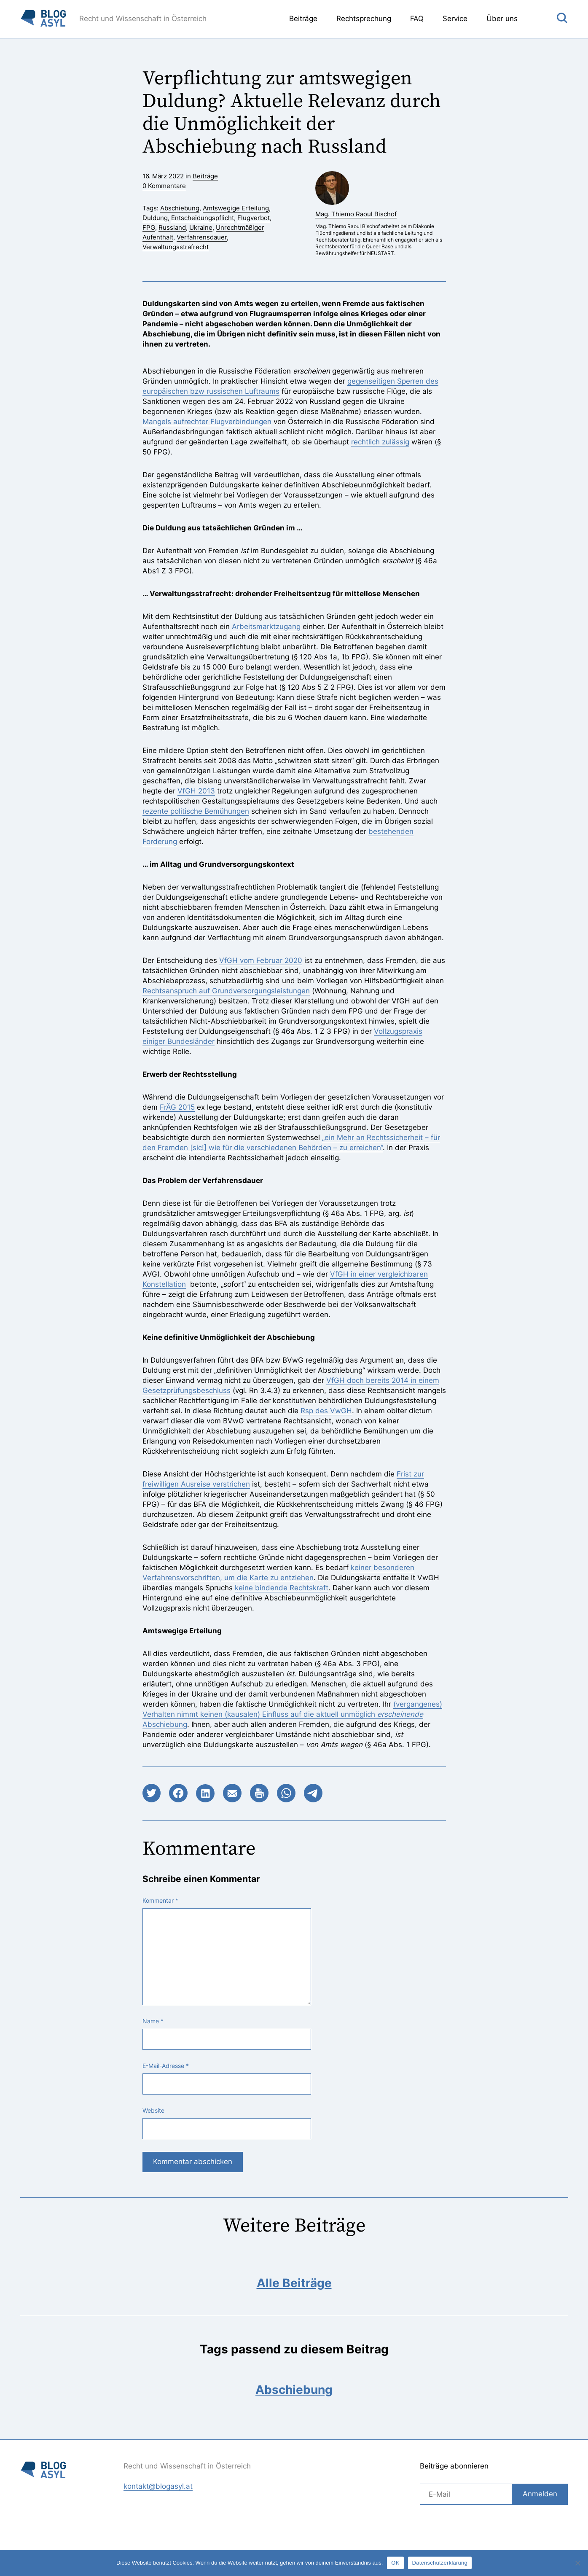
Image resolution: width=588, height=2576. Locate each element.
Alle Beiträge (294, 2283)
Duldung (155, 218)
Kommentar (160, 1900)
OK (395, 2563)
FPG (148, 227)
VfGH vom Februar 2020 (260, 960)
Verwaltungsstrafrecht (175, 247)
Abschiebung (179, 208)
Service (455, 18)
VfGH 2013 (196, 791)
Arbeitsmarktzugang (266, 626)
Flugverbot (253, 218)
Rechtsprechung (363, 18)
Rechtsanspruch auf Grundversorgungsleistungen (226, 991)
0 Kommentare (164, 186)
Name (153, 2021)
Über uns (502, 18)
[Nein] (577, 2563)
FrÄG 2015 (177, 1107)
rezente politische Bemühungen (195, 811)
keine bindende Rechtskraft (281, 1588)
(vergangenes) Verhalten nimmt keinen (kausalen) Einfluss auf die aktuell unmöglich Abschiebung (292, 1714)
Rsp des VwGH (326, 1410)
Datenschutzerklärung (439, 2563)
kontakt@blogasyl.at (158, 2486)
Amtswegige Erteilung (236, 208)
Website (153, 2110)
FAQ (417, 18)
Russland (172, 227)
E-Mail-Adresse (165, 2065)
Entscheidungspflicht (202, 218)
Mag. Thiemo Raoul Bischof (356, 214)
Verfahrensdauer (202, 237)
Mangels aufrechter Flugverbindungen (206, 421)
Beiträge (303, 18)
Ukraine (200, 227)
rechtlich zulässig (380, 442)
